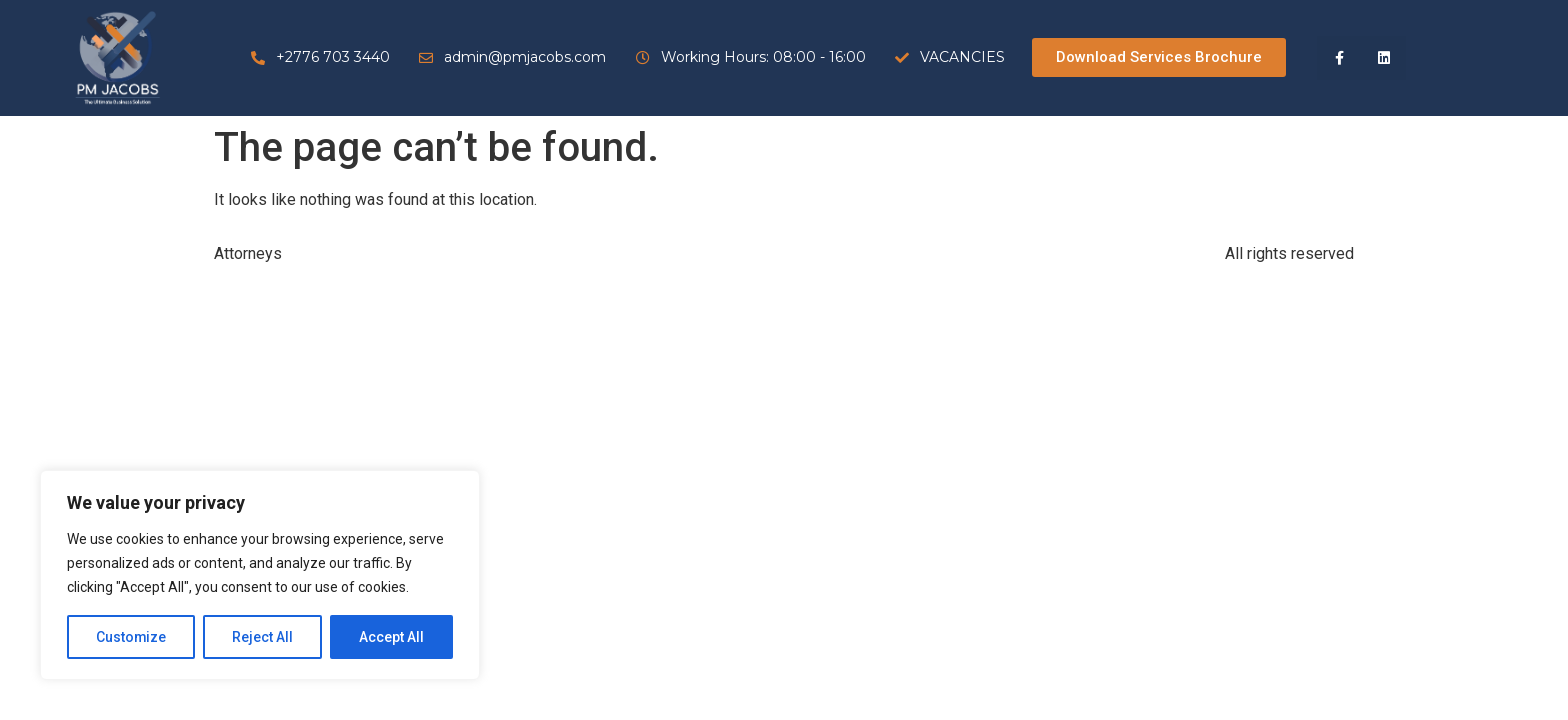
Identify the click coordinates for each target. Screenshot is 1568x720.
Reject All (263, 637)
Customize (131, 637)
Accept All (391, 637)
